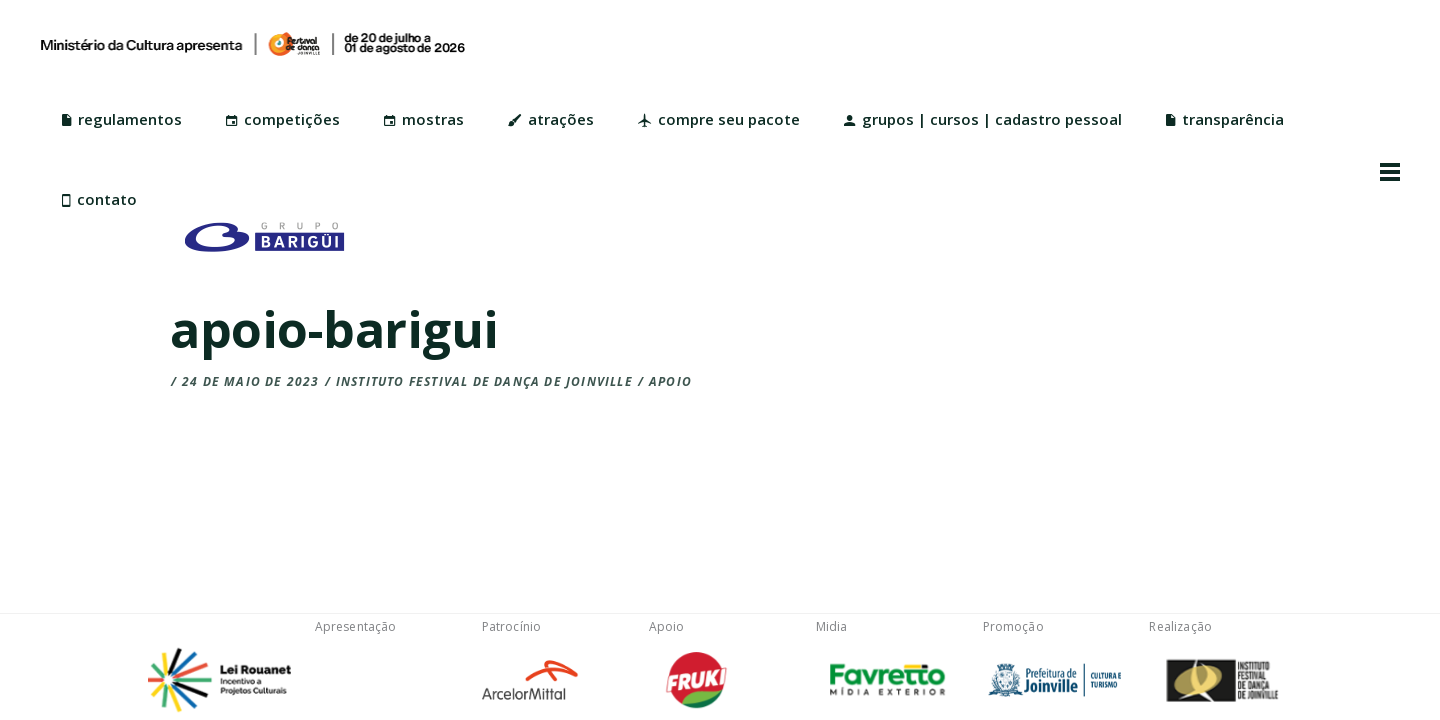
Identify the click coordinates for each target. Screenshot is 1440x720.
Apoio (670, 381)
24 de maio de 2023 (251, 381)
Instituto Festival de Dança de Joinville (484, 381)
